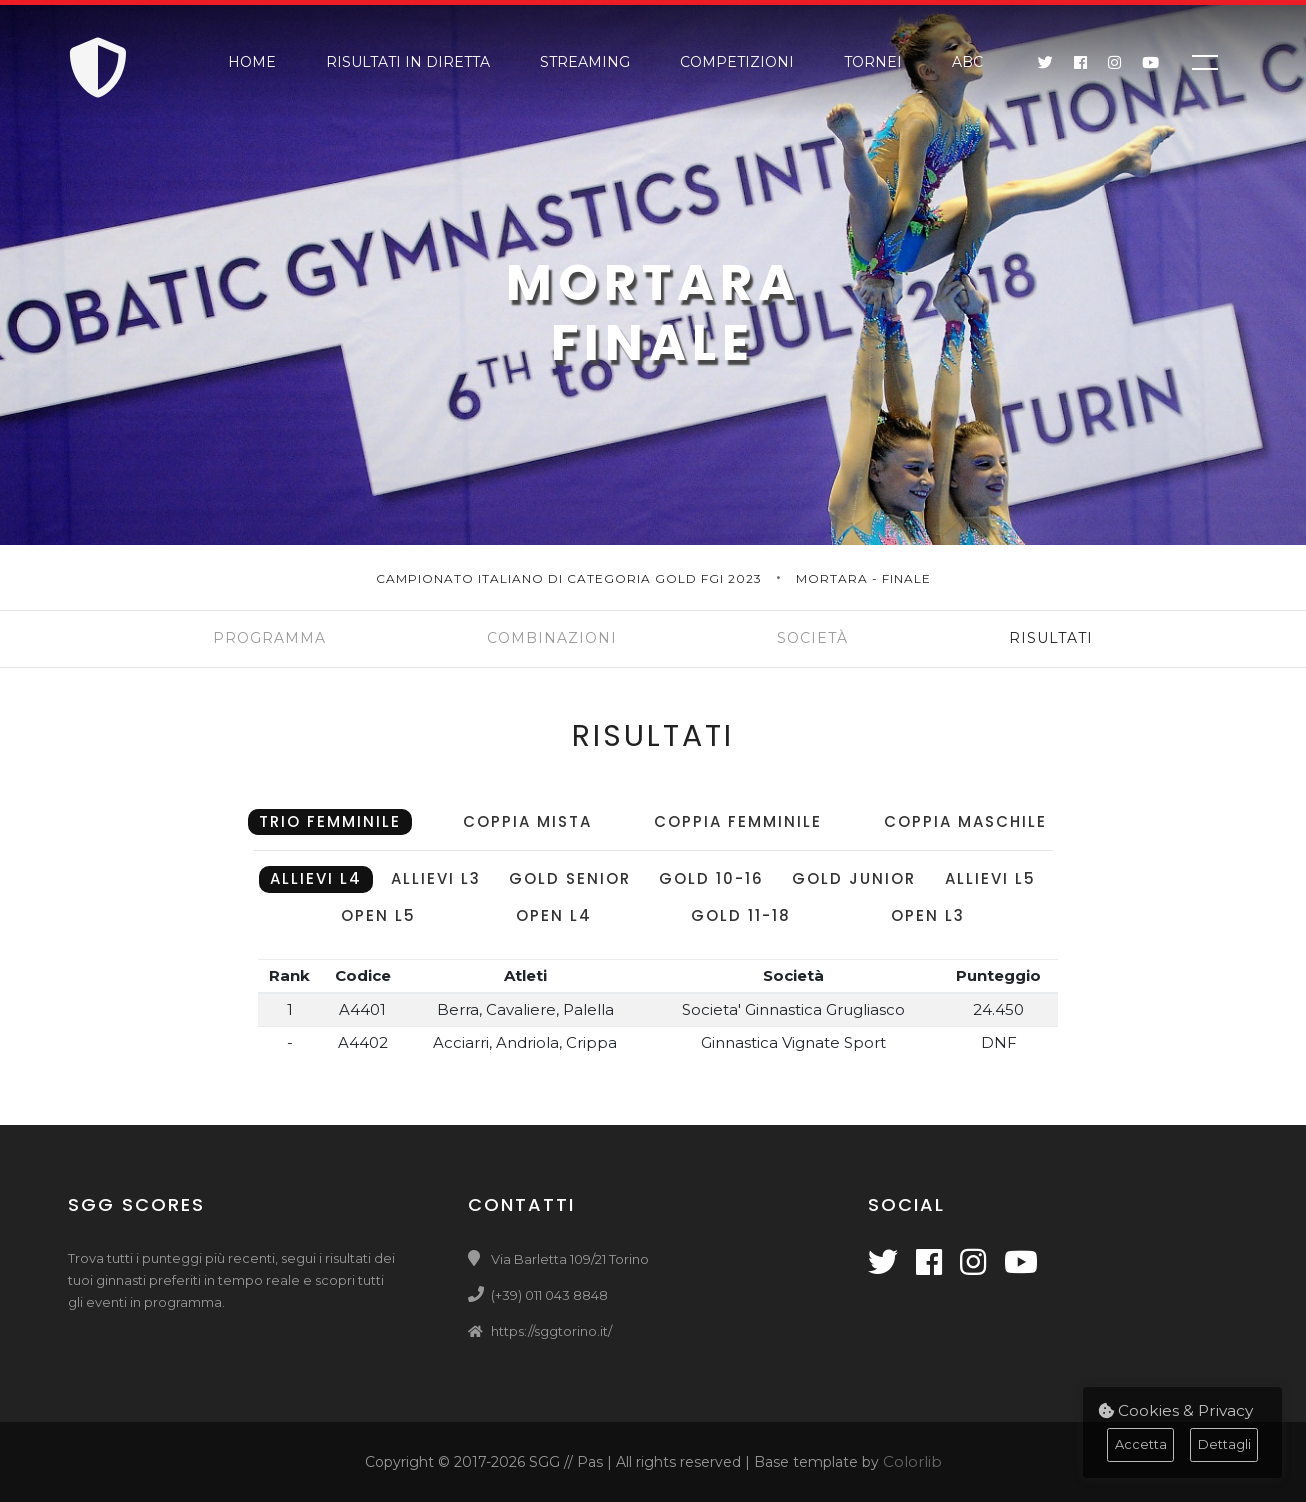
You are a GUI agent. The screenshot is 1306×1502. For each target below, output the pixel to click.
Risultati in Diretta (408, 62)
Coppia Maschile (965, 821)
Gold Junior (854, 878)
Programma (269, 638)
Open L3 (928, 915)
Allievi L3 (436, 878)
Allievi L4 (316, 878)
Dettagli (1224, 1444)
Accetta (1141, 1444)
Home (252, 62)
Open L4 (554, 915)
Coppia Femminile (738, 821)
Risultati (1051, 638)
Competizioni (737, 62)
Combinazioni (552, 638)
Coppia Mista (527, 821)
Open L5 (378, 915)
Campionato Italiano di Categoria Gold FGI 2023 (571, 578)
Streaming (585, 62)
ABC (967, 62)
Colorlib (912, 1461)
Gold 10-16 (711, 878)
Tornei (873, 62)
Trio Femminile (330, 821)
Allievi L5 (990, 878)
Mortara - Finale (863, 578)
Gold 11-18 (741, 915)
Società (812, 638)
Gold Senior (570, 878)
